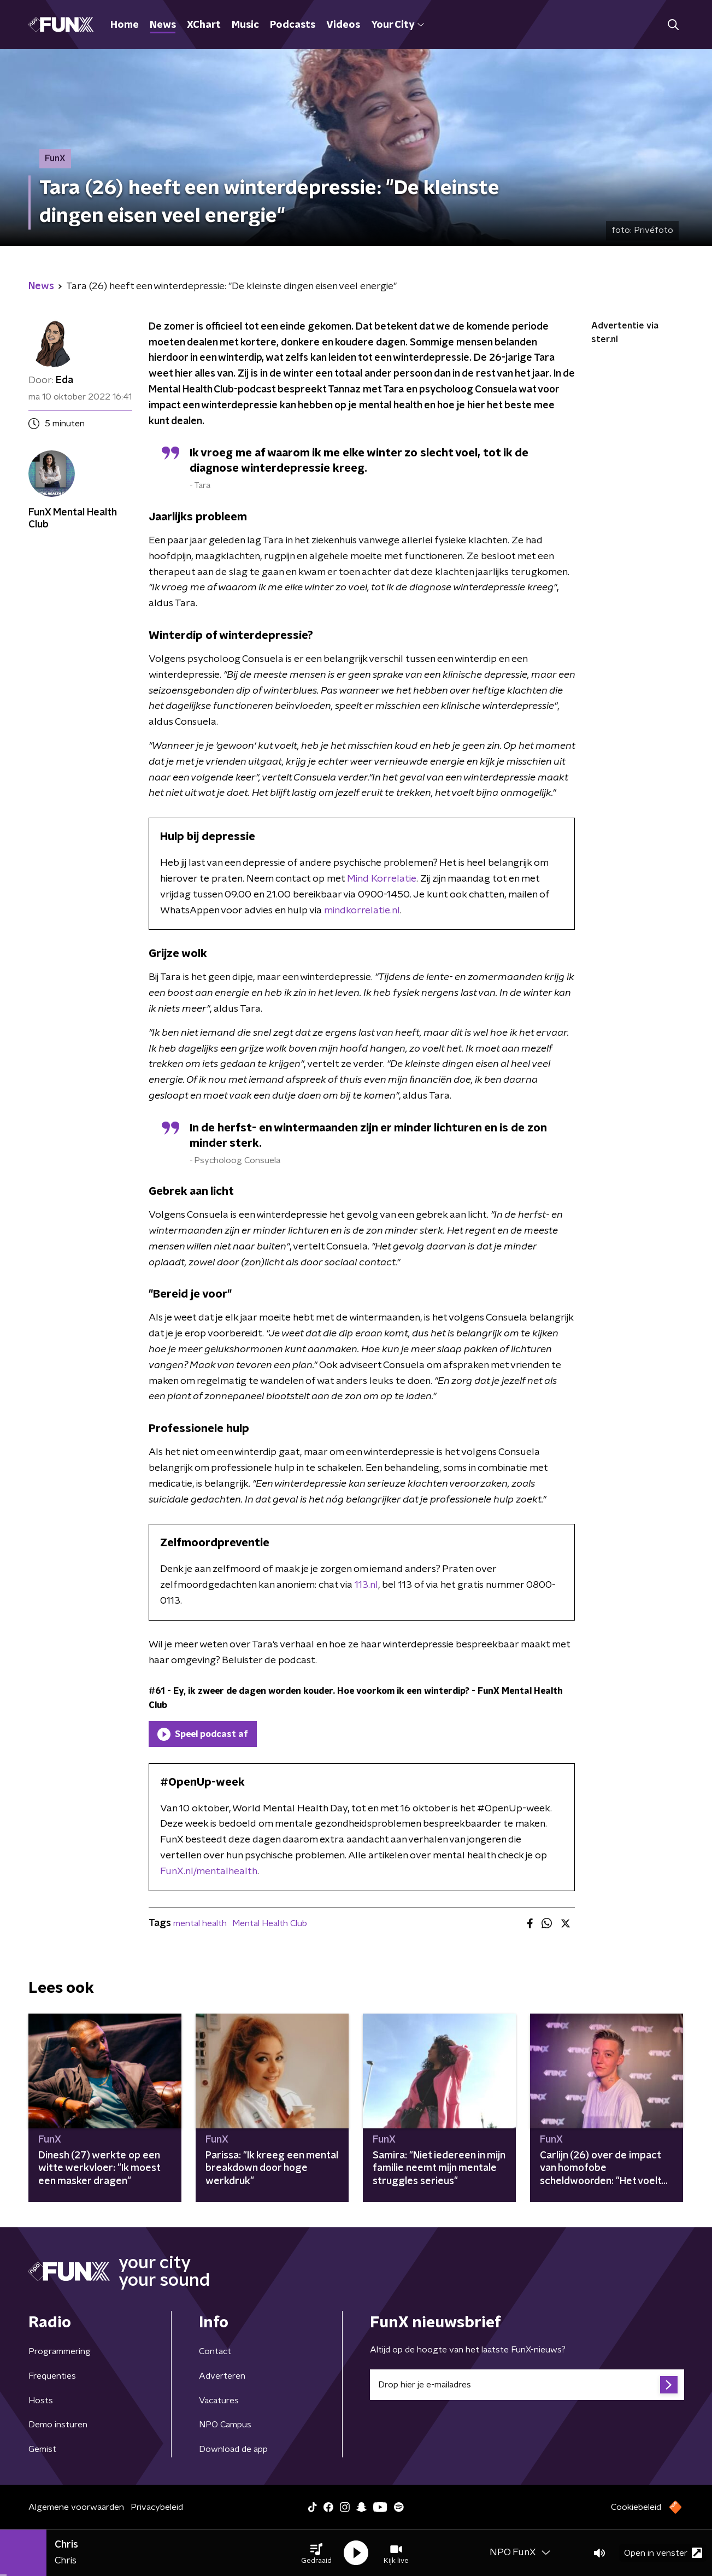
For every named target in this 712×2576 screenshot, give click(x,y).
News (163, 25)
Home (124, 25)
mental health (200, 1923)
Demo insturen (57, 2424)
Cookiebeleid (636, 2507)
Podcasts (292, 25)
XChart (204, 25)
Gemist (42, 2449)
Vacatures (219, 2400)
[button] (316, 2553)
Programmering (59, 2351)
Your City (397, 25)
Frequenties (52, 2376)
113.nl (366, 1585)
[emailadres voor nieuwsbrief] (527, 2384)
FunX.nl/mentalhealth (208, 1871)
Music (245, 25)
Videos (343, 25)
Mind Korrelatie (381, 879)
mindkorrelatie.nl (362, 911)
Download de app (233, 2449)
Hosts (40, 2400)
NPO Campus (225, 2424)
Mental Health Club (269, 1923)
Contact (215, 2351)
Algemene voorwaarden (76, 2507)
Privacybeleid (157, 2507)
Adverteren (222, 2376)
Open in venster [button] (663, 2553)
